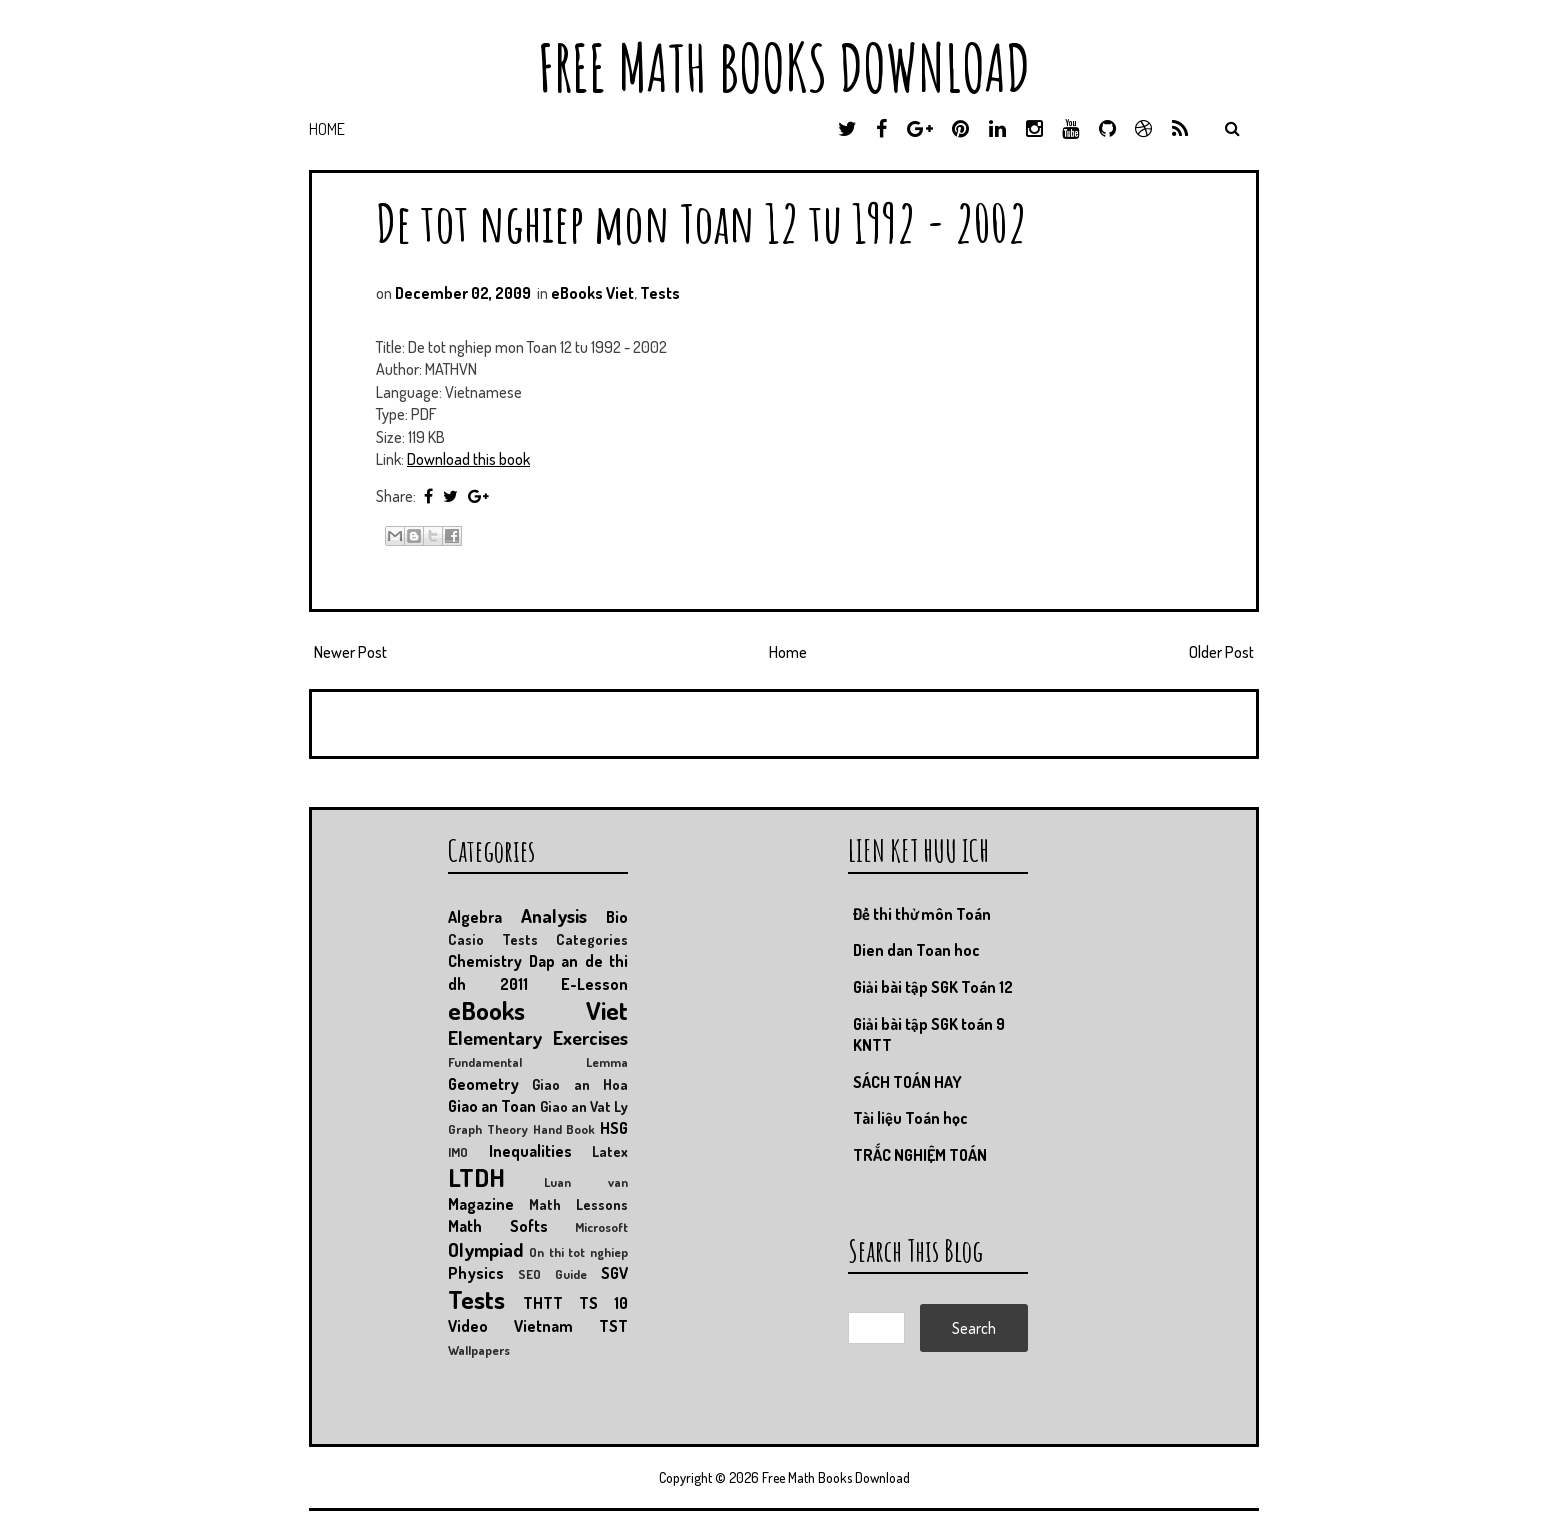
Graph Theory (488, 1129)
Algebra (475, 917)
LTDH (476, 1177)
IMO (458, 1152)
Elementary (495, 1037)
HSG (614, 1128)
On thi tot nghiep (578, 1252)
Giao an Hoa (580, 1084)
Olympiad (485, 1249)
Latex (610, 1151)
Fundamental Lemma (538, 1062)
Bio (617, 917)
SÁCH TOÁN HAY (907, 1082)
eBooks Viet (592, 293)
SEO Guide (552, 1274)
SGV (614, 1273)
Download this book (468, 459)
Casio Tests (493, 939)
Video (468, 1326)
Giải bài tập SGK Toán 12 (933, 987)
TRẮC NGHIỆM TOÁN (920, 1155)
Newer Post (350, 652)
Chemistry (485, 961)
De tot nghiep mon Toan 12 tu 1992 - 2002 (701, 222)
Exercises (590, 1037)
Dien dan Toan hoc (916, 950)
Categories (592, 939)
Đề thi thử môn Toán (922, 914)
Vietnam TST (571, 1326)
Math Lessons (578, 1204)
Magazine (481, 1204)
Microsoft (601, 1227)
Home (327, 129)
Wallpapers (479, 1350)
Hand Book (564, 1129)
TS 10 (603, 1303)
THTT (543, 1303)
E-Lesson (594, 984)
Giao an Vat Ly (584, 1106)
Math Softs (498, 1226)
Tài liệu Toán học (910, 1118)
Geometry (483, 1084)
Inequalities (530, 1151)
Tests (660, 293)
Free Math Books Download (784, 67)
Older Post (1221, 652)
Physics (476, 1273)
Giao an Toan (492, 1106)
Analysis (554, 915)
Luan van (586, 1182)
